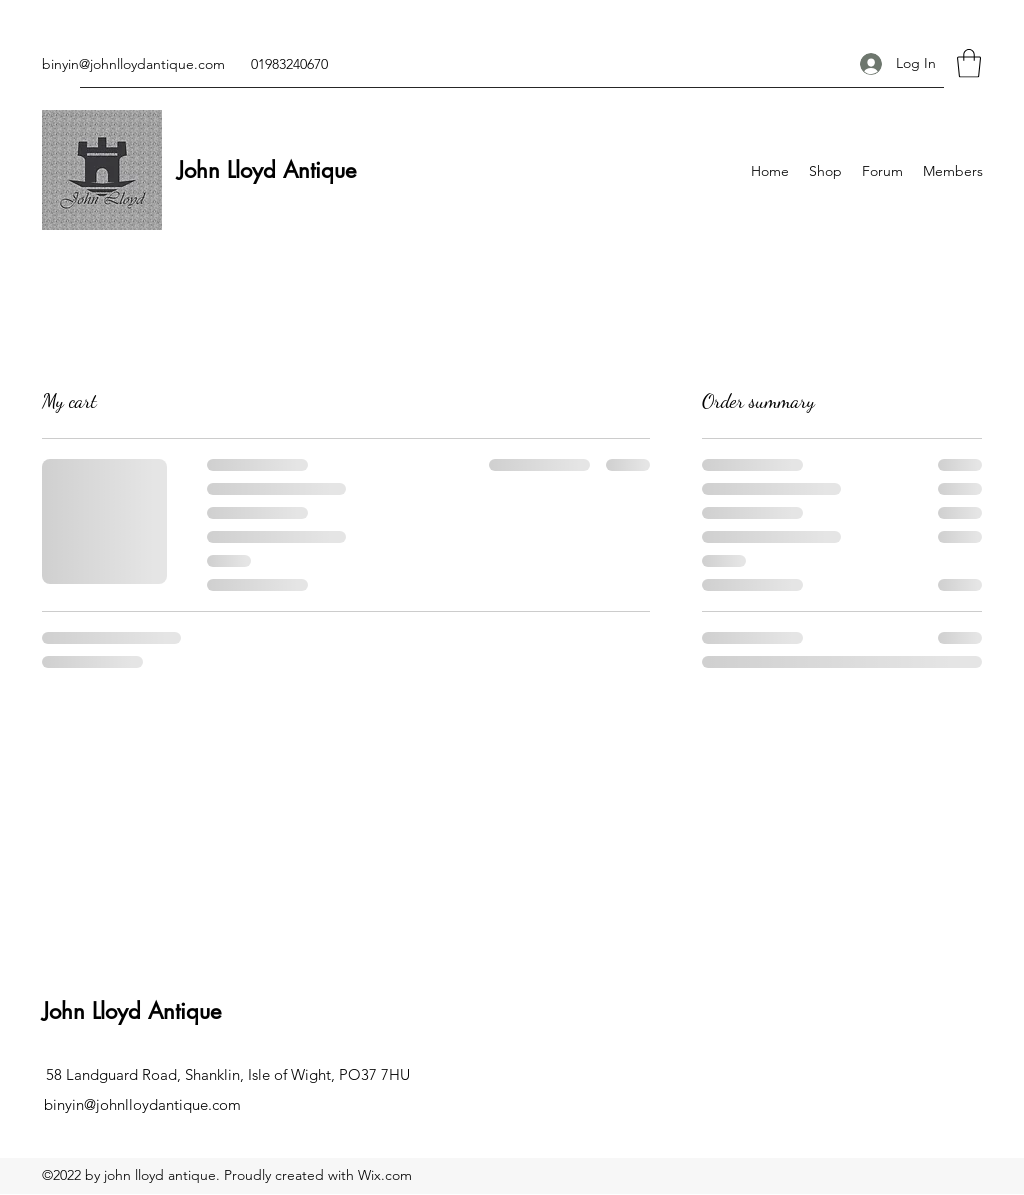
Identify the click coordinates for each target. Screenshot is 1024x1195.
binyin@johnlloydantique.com (133, 64)
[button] (969, 63)
